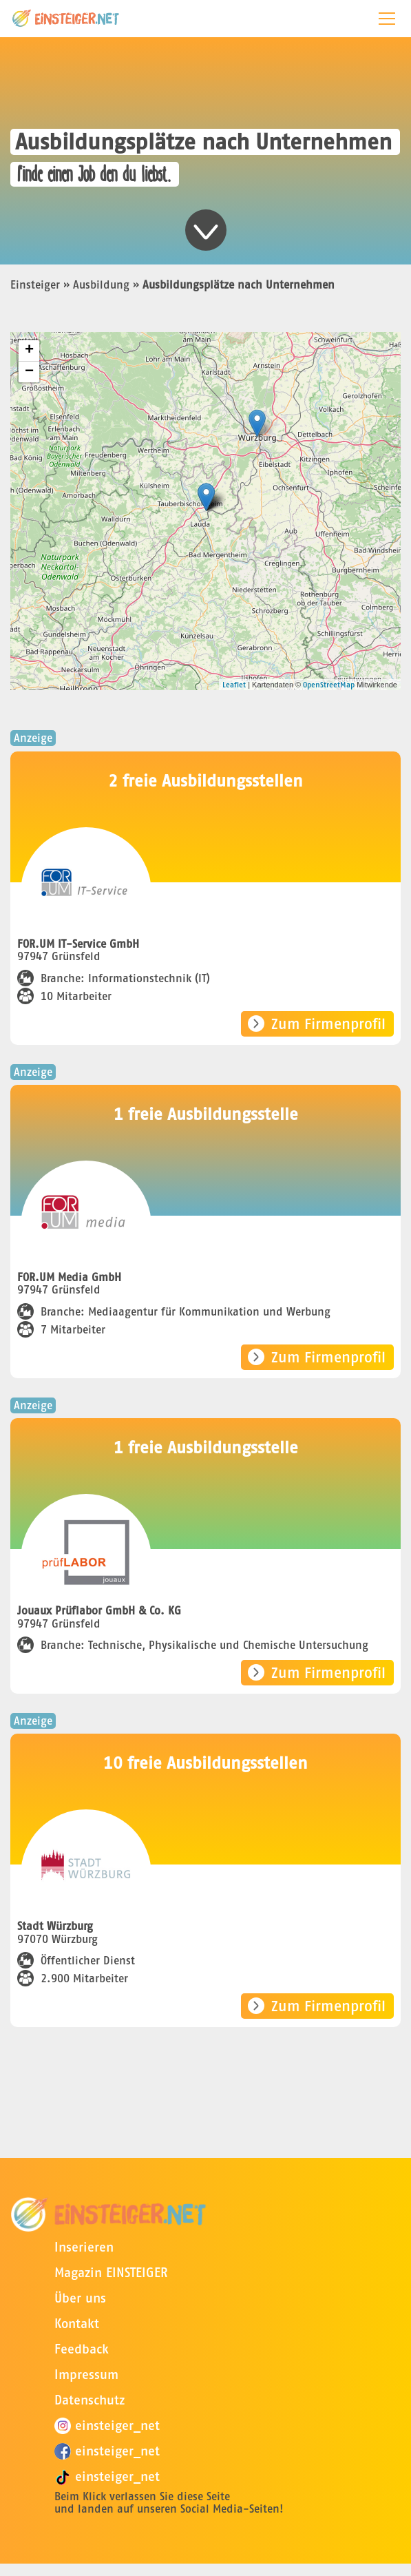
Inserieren (84, 2247)
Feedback (81, 2349)
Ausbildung (101, 284)
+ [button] (29, 350)
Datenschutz (89, 2400)
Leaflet (234, 685)
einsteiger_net (107, 2426)
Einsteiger (35, 284)
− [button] (29, 372)
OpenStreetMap (329, 685)
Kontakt (76, 2323)
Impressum (86, 2374)
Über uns (80, 2298)
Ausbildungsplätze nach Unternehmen (239, 284)
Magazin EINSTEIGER (110, 2272)
